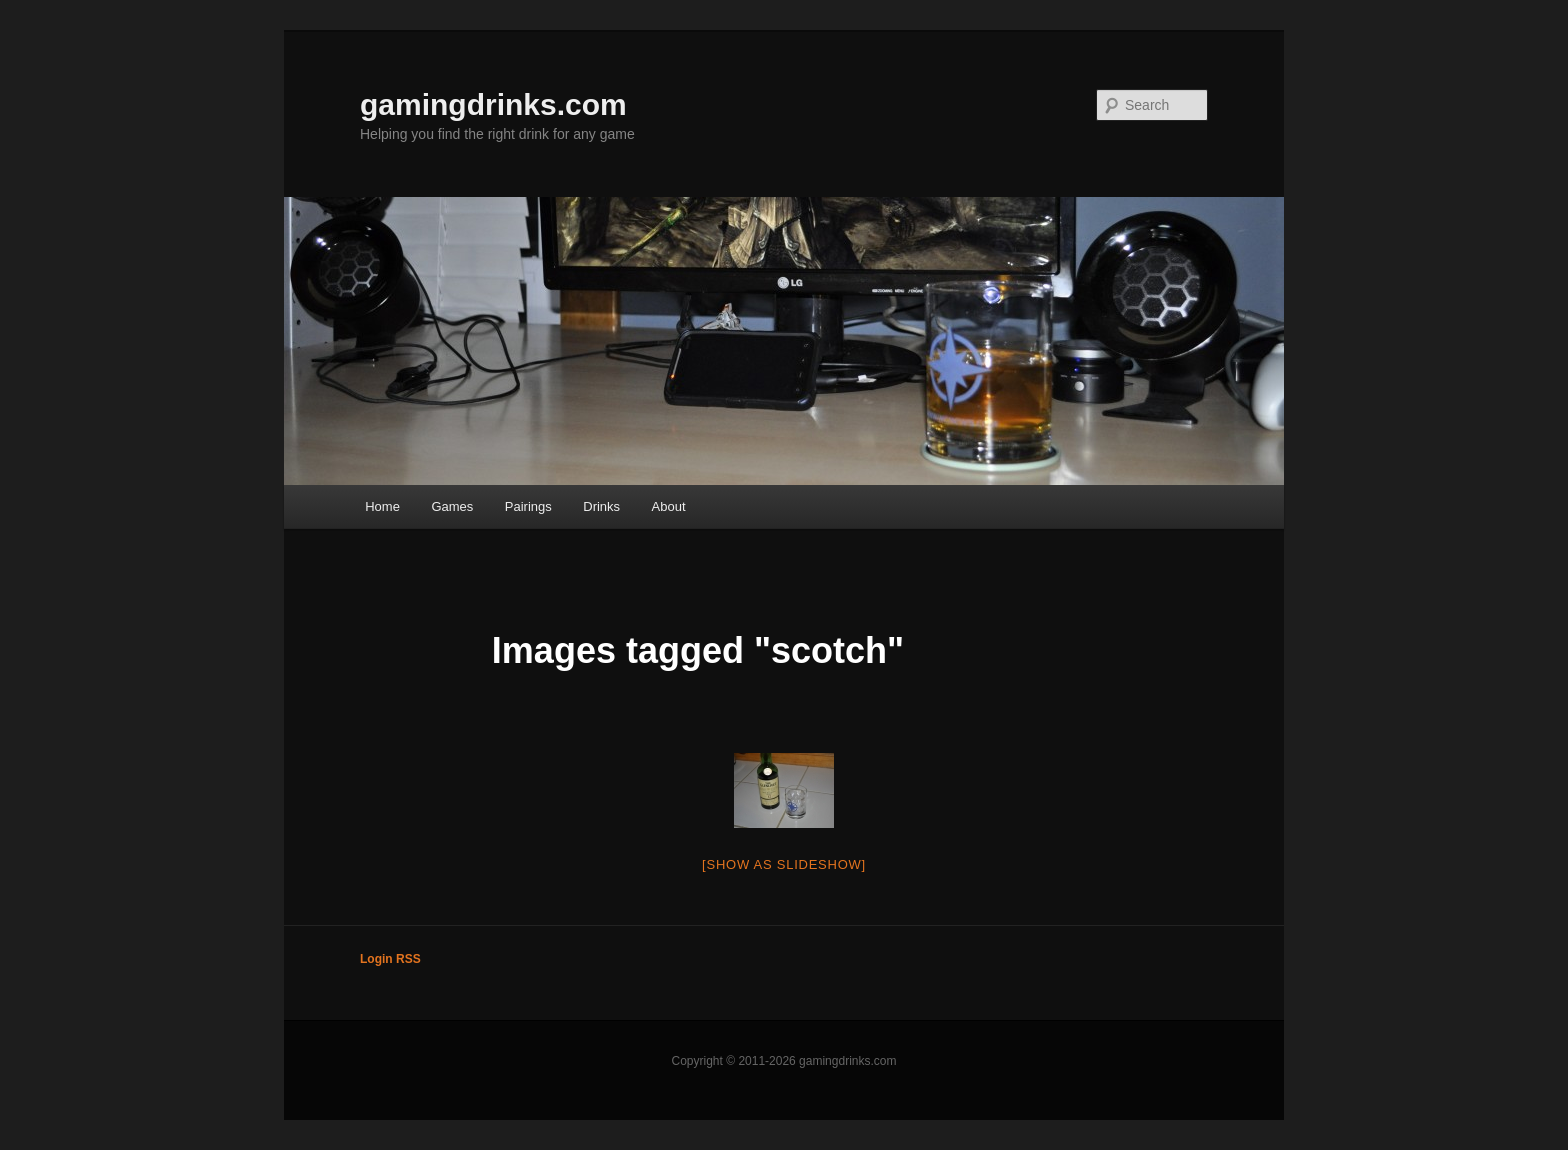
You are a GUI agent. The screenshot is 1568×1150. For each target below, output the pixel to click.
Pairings (528, 506)
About (669, 506)
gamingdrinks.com (493, 104)
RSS (408, 959)
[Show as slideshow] (784, 864)
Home (382, 506)
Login (376, 959)
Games (452, 506)
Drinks (601, 506)
